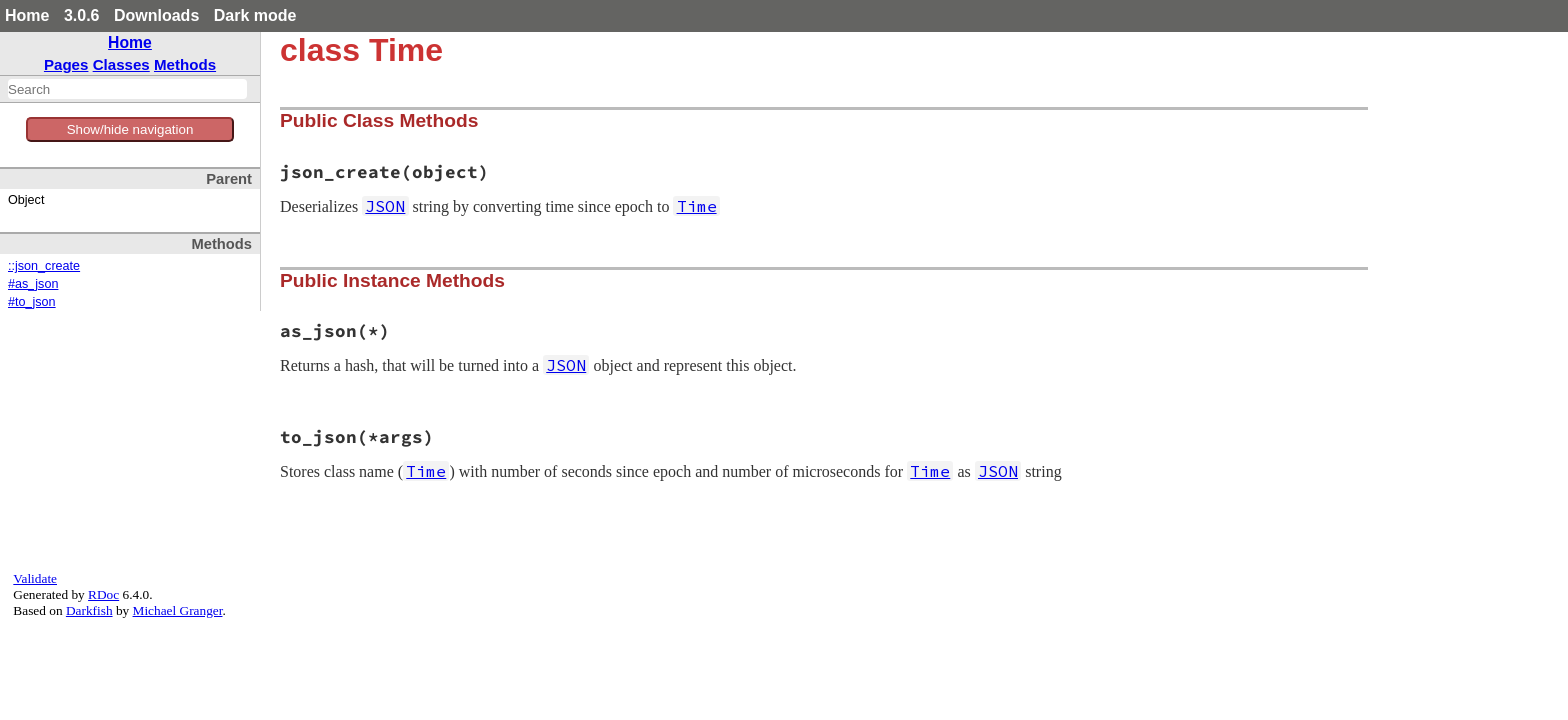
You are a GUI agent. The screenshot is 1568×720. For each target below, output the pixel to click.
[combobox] (127, 89)
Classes (121, 64)
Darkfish (89, 610)
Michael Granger (178, 610)
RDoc (103, 594)
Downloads (156, 15)
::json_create (44, 266)
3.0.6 (82, 15)
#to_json (32, 302)
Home (27, 15)
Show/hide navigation (130, 129)
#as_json (33, 284)
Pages (66, 64)
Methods (185, 64)
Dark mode (255, 15)
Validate (35, 578)
